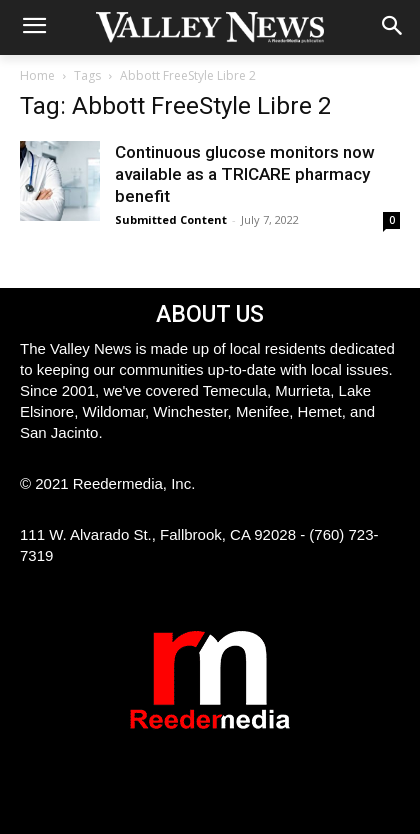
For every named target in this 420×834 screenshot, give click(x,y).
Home (37, 75)
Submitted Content (171, 219)
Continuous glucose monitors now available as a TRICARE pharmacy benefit (245, 174)
